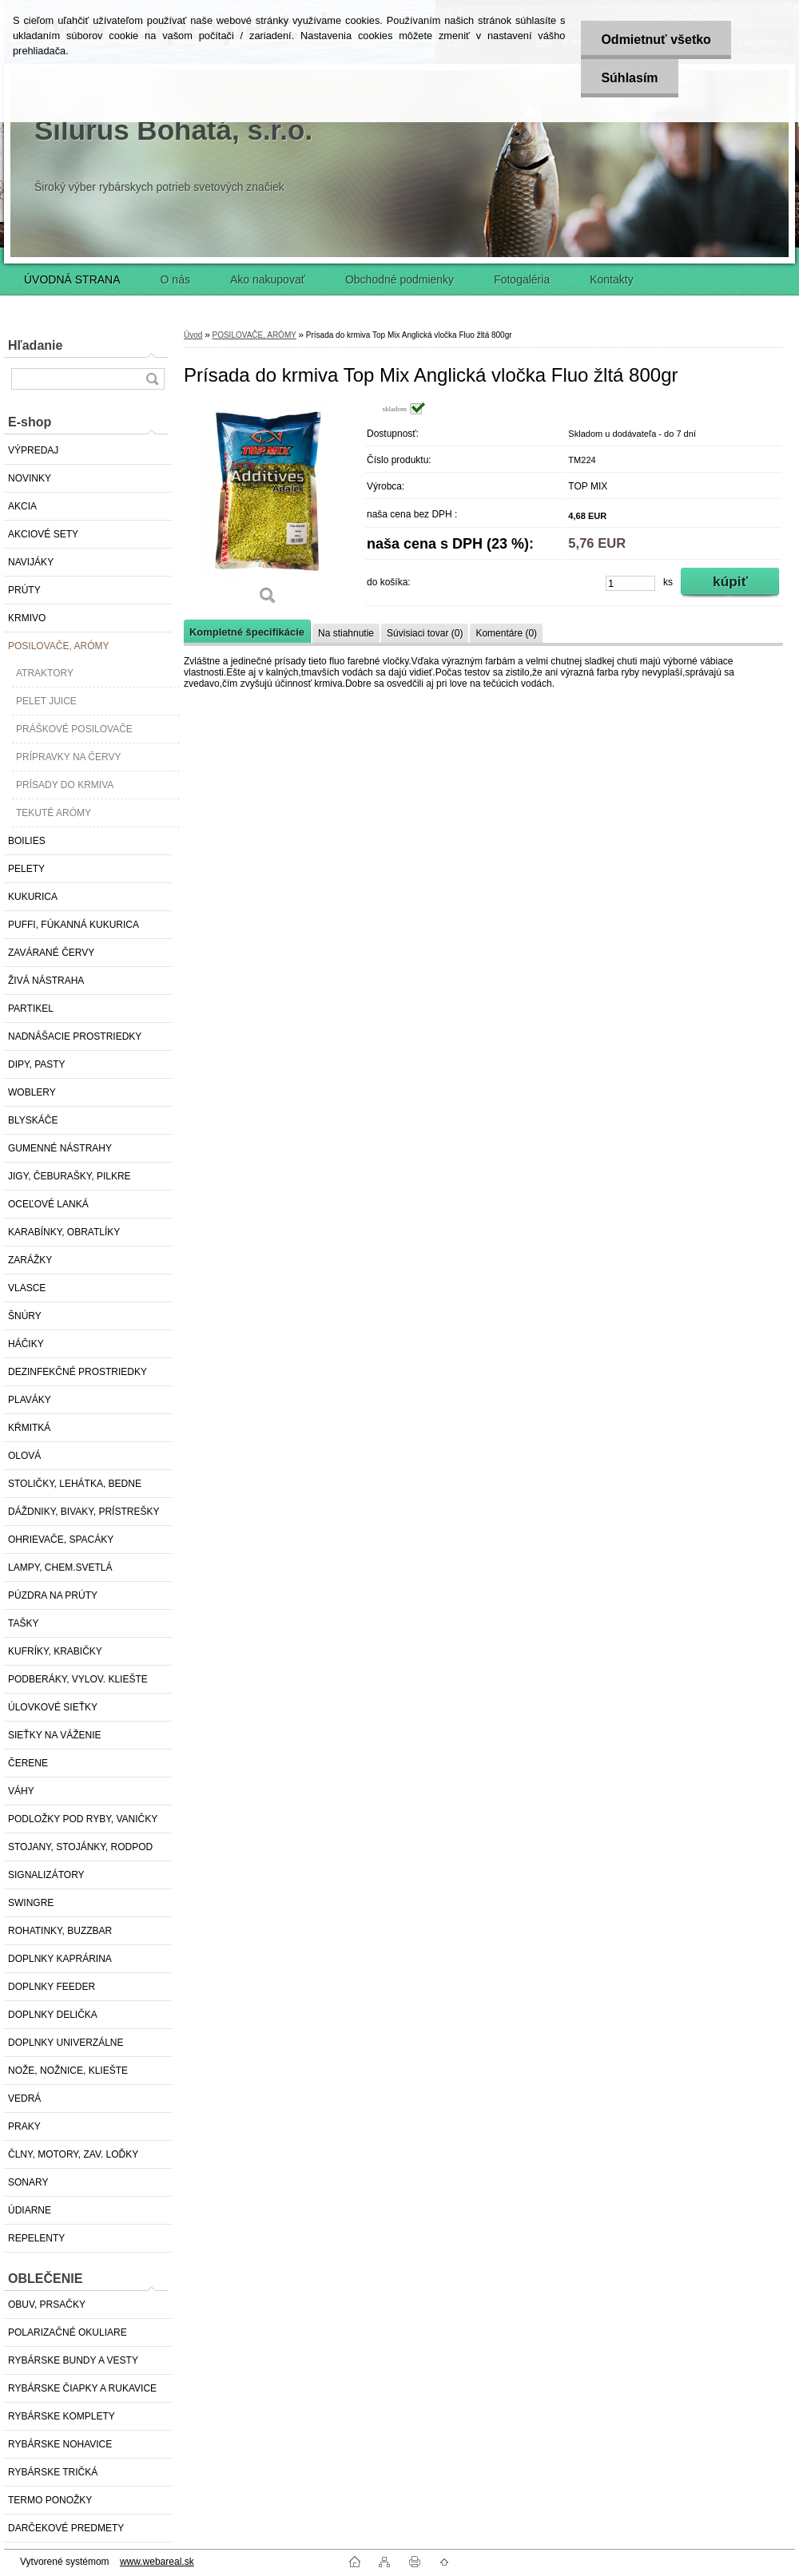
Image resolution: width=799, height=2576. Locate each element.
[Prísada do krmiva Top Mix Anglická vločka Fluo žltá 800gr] (268, 509)
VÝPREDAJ (33, 450)
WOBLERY (32, 1092)
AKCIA (22, 506)
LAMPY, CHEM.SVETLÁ (60, 1567)
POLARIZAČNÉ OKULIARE (67, 2332)
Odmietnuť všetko (655, 39)
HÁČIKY (26, 1343)
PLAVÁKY (29, 1399)
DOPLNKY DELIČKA (52, 2014)
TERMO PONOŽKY (50, 2500)
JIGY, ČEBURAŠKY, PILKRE (69, 1176)
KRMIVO (27, 618)
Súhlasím (629, 78)
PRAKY (24, 2126)
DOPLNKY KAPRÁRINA (60, 1958)
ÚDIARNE (29, 2210)
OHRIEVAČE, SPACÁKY (60, 1539)
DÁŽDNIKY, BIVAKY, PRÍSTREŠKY (83, 1511)
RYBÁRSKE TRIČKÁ (52, 2472)
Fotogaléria (522, 279)
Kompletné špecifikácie (246, 632)
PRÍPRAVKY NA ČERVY (68, 757)
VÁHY (21, 1791)
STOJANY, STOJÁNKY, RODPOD (80, 1847)
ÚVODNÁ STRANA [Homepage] (72, 279)
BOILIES (27, 840)
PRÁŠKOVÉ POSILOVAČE (74, 729)
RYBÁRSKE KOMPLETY (61, 2416)
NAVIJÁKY (31, 562)
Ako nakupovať (267, 279)
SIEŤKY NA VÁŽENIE (54, 1735)
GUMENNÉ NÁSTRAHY (60, 1148)
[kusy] (630, 583)
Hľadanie (35, 345)
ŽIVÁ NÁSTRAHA (46, 980)
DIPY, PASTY (37, 1064)
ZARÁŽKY (30, 1260)
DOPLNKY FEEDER (51, 1986)
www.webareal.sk (157, 2561)
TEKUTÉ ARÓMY (53, 812)
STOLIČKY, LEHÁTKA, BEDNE (74, 1483)
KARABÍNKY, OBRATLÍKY (64, 1232)
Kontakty (611, 279)
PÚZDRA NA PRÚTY (52, 1595)
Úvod (193, 335)
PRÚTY (24, 590)
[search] (152, 379)
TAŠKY (23, 1623)
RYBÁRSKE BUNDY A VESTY (73, 2360)
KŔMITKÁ (29, 1427)
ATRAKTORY (45, 673)
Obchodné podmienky (399, 279)
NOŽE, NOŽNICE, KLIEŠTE (68, 2070)
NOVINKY (29, 478)
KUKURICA (33, 896)
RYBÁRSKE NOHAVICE (60, 2444)
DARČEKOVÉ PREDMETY (66, 2528)
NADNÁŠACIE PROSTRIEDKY (74, 1036)
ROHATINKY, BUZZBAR (60, 1930)
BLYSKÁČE (33, 1120)
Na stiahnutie (346, 633)
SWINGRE (31, 1902)
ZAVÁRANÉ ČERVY (51, 952)
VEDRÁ (24, 2098)
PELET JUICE (46, 701)
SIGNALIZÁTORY (46, 1874)
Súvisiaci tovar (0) (425, 633)
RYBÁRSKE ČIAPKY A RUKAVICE (82, 2388)
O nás (175, 279)
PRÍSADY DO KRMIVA (64, 785)
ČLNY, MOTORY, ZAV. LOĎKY (73, 2154)
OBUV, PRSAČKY (46, 2304)
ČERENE (28, 1763)
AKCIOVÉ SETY (43, 534)
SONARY (28, 2182)
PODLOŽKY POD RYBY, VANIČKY (82, 1819)
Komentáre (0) (506, 633)
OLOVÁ (24, 1455)
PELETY (26, 868)
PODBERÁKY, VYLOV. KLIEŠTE (78, 1679)
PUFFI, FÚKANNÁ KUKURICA (73, 924)
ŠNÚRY (25, 1316)
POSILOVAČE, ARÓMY (58, 646)
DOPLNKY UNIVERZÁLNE (66, 2042)
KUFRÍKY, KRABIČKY (55, 1651)
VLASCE (27, 1288)
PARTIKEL (31, 1008)
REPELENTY (36, 2238)
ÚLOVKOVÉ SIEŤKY (52, 1707)
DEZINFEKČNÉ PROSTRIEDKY (77, 1371)
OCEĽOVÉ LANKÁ (48, 1204)
